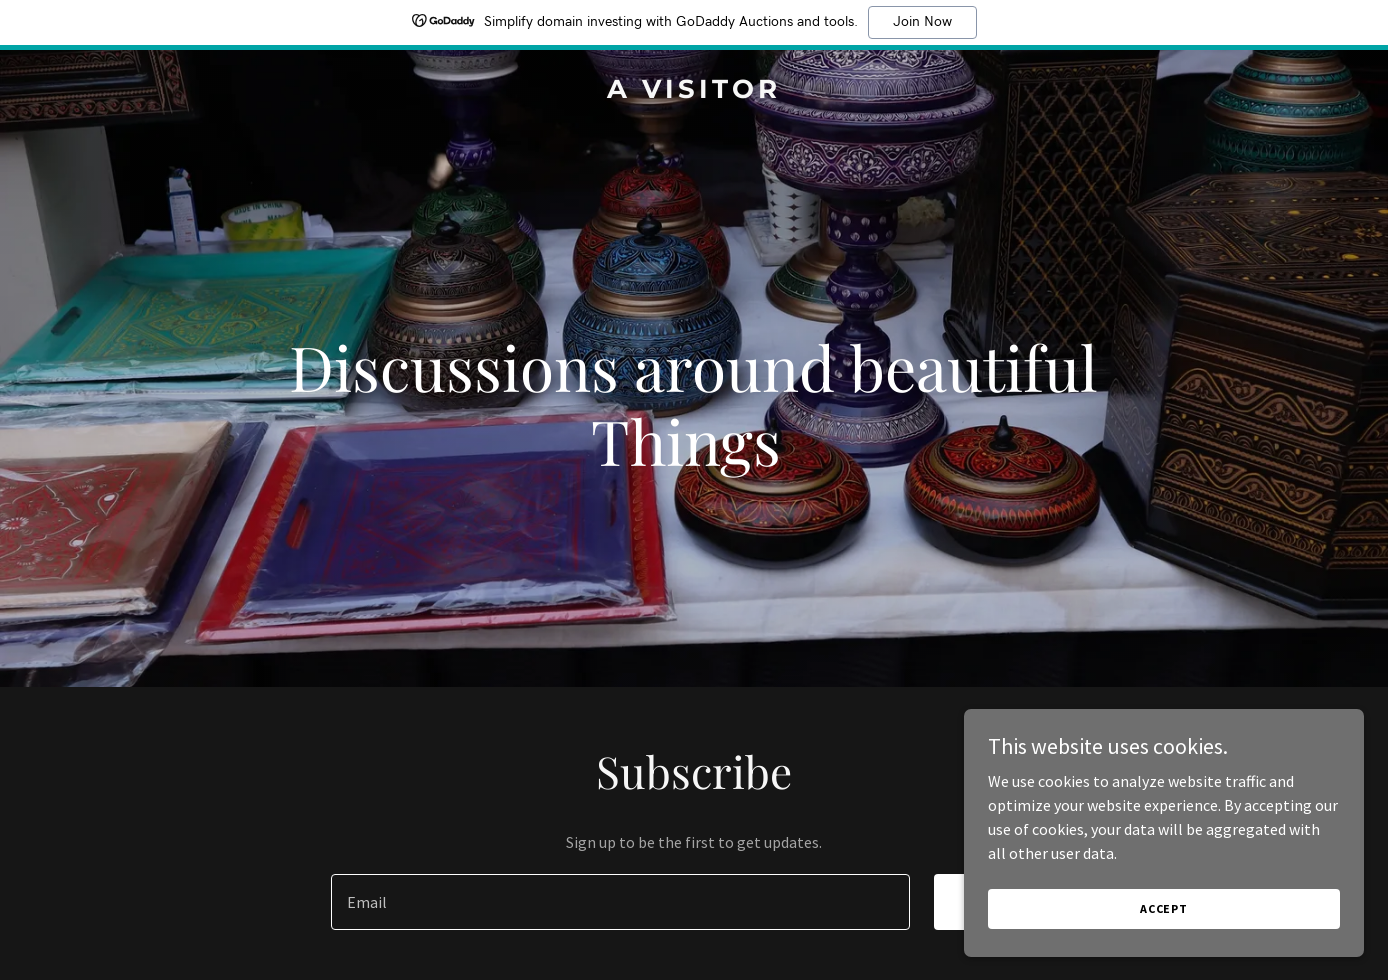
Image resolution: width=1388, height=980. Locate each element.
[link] (694, 92)
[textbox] (620, 902)
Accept (1164, 922)
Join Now (922, 22)
